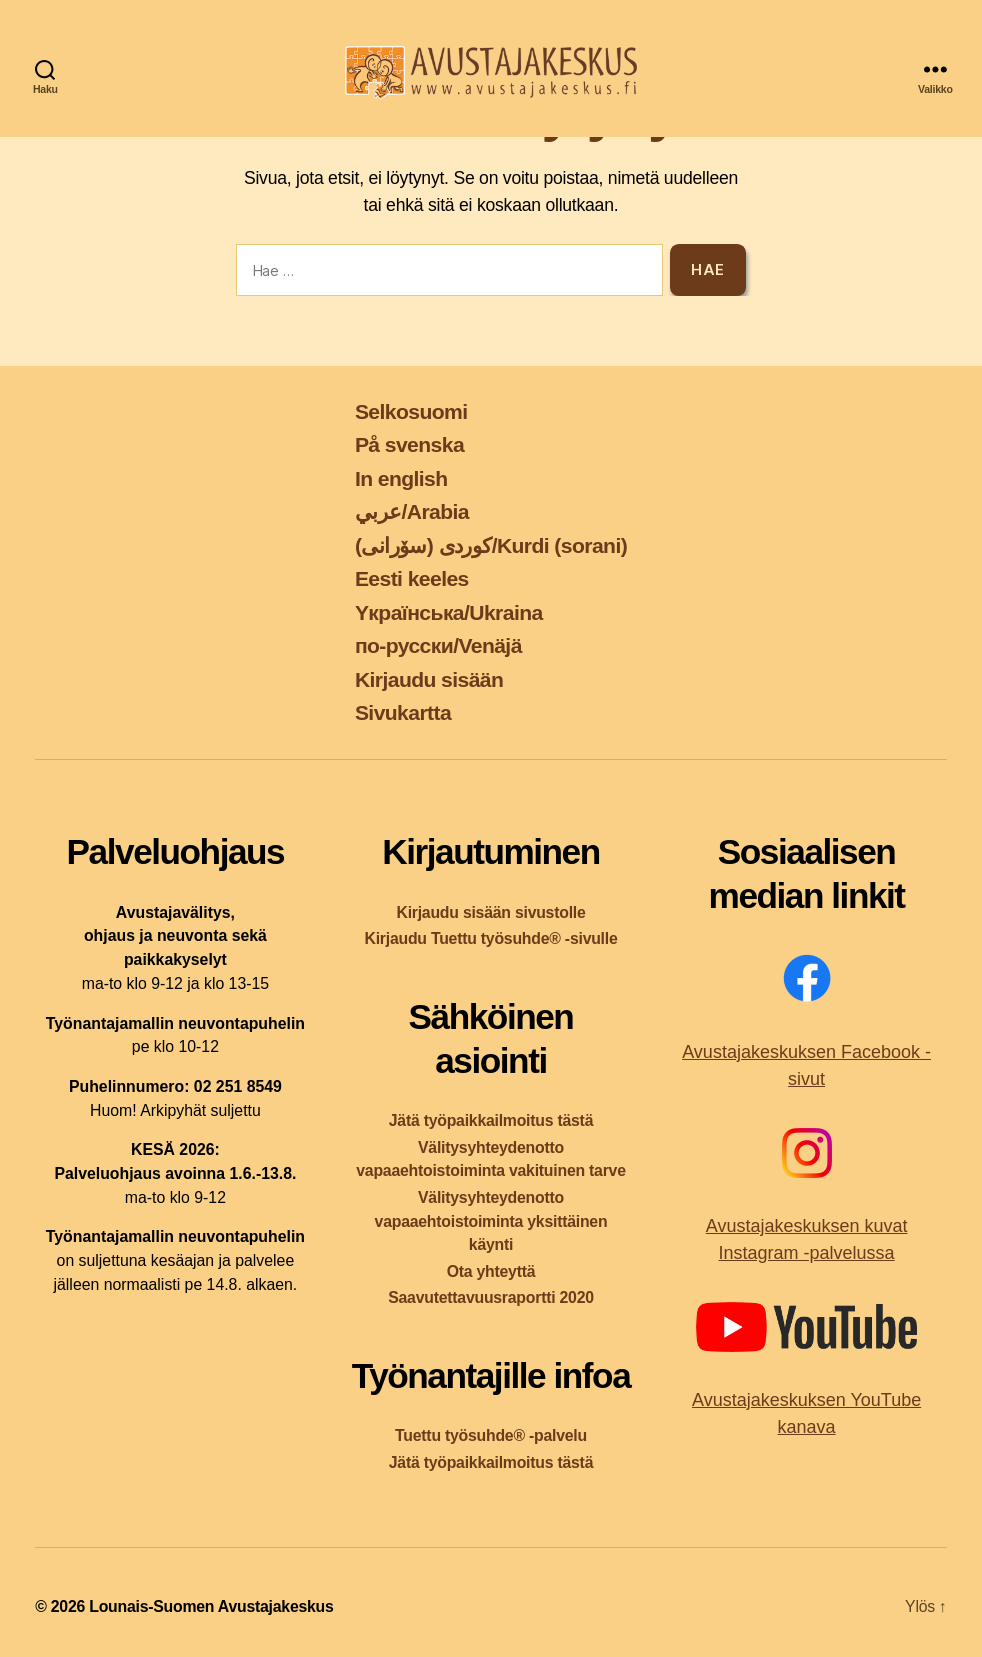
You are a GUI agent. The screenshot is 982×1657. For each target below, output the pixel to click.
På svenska (409, 444)
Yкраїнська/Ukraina (449, 612)
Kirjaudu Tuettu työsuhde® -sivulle (490, 938)
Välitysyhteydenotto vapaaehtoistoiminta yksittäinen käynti (491, 1221)
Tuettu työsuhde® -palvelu (491, 1435)
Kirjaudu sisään (429, 679)
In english (401, 478)
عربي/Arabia (412, 511)
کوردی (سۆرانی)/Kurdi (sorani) (491, 545)
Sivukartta (403, 712)
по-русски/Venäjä (438, 645)
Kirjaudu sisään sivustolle (490, 912)
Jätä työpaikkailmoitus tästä (491, 1120)
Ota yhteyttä (491, 1271)
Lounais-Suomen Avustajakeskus (211, 1606)
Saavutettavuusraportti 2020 (491, 1297)
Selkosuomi (411, 411)
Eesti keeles (412, 578)
